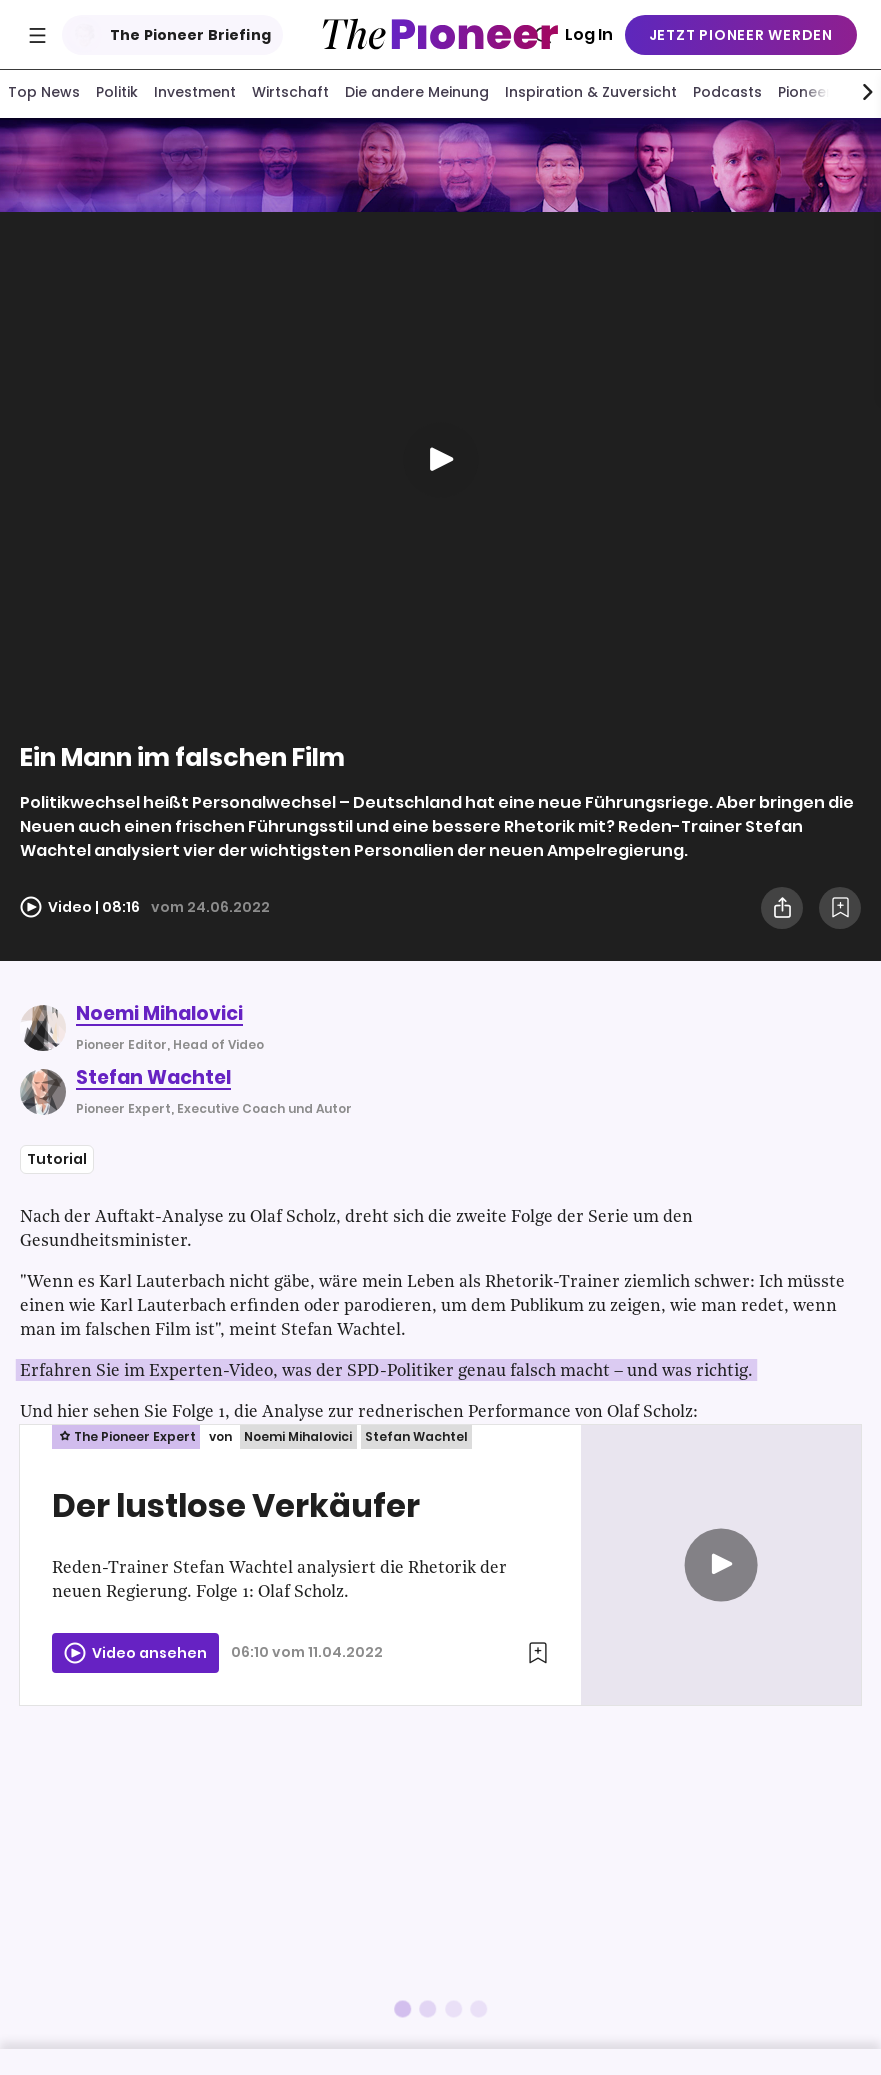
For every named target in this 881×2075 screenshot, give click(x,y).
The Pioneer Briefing (168, 35)
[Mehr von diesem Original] (440, 167)
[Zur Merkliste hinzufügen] (840, 912)
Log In (589, 34)
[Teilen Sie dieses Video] (782, 912)
